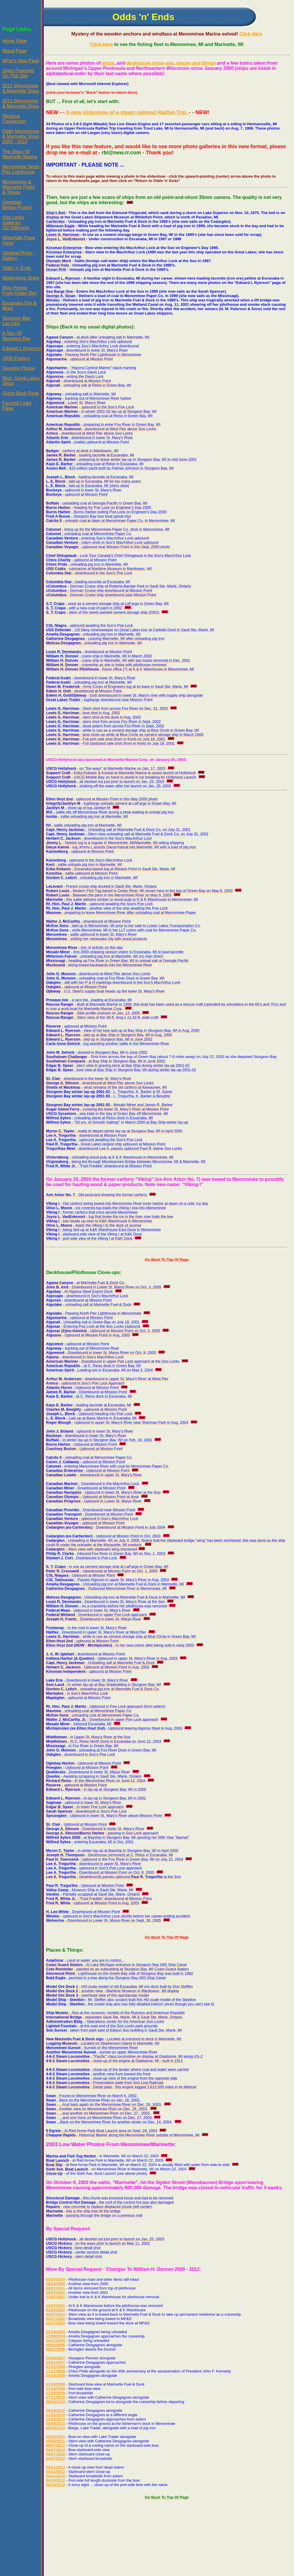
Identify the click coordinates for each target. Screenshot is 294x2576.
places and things (196, 63)
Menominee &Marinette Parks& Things (18, 187)
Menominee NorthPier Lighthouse (20, 169)
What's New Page (20, 60)
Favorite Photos (18, 368)
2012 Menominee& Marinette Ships (20, 88)
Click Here (251, 33)
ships (108, 63)
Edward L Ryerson (21, 348)
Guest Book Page (20, 393)
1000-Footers (16, 358)
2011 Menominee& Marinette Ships (20, 103)
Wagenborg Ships (20, 277)
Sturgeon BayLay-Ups (16, 321)
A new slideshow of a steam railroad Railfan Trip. (127, 112)
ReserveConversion (14, 119)
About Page (14, 50)
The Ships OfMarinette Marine (19, 154)
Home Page (14, 40)
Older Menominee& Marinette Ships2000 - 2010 (20, 136)
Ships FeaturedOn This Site (18, 73)
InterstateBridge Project (17, 205)
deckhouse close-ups (150, 63)
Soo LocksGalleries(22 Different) (15, 222)
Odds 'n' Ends (16, 268)
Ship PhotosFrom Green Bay (19, 290)
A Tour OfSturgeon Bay (16, 336)
